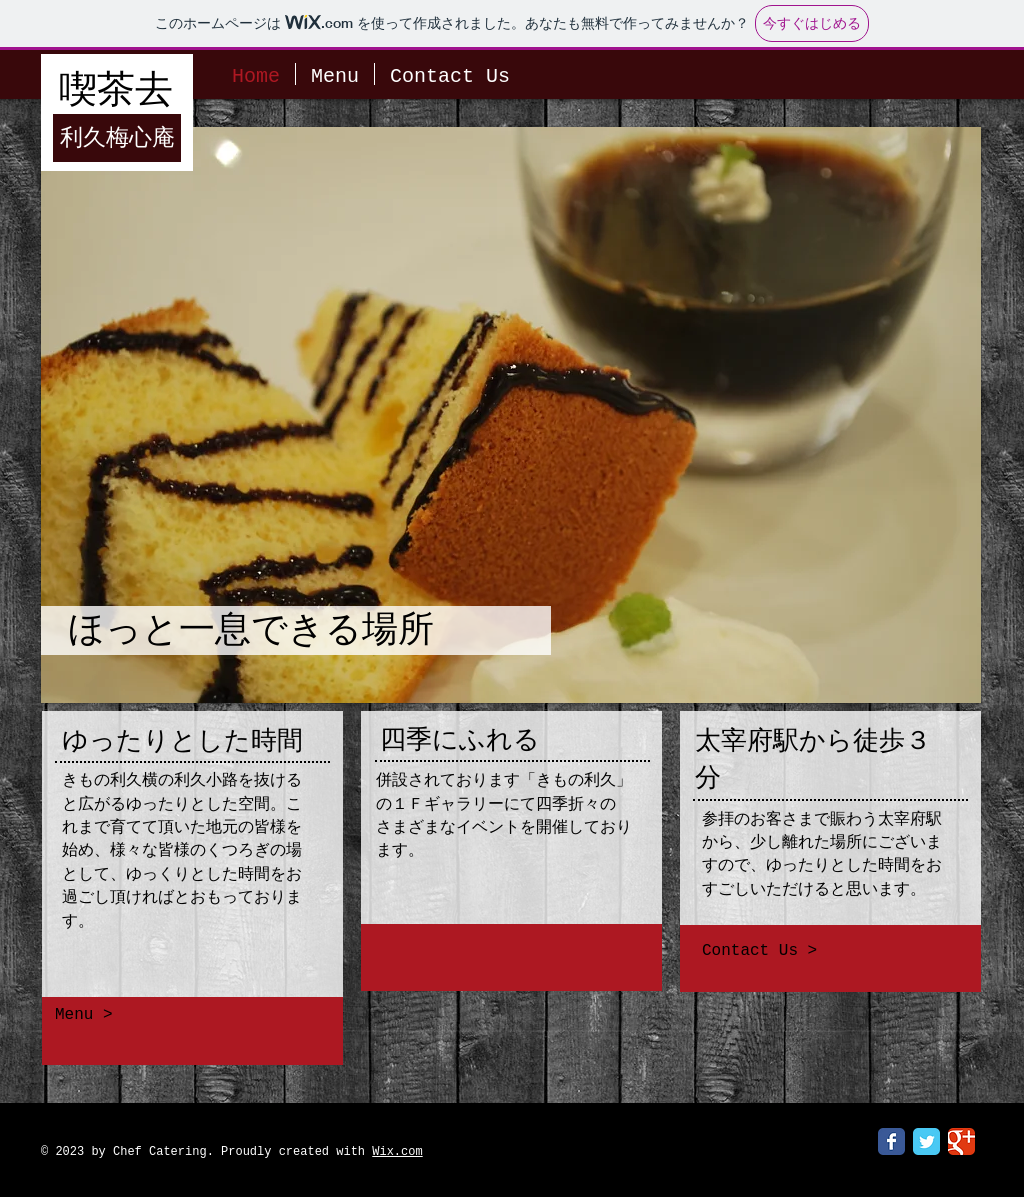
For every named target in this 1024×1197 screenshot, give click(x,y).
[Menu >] (181, 1015)
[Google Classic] (961, 1141)
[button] (511, 415)
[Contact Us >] (832, 951)
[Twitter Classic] (926, 1141)
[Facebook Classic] (891, 1141)
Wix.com (397, 1152)
